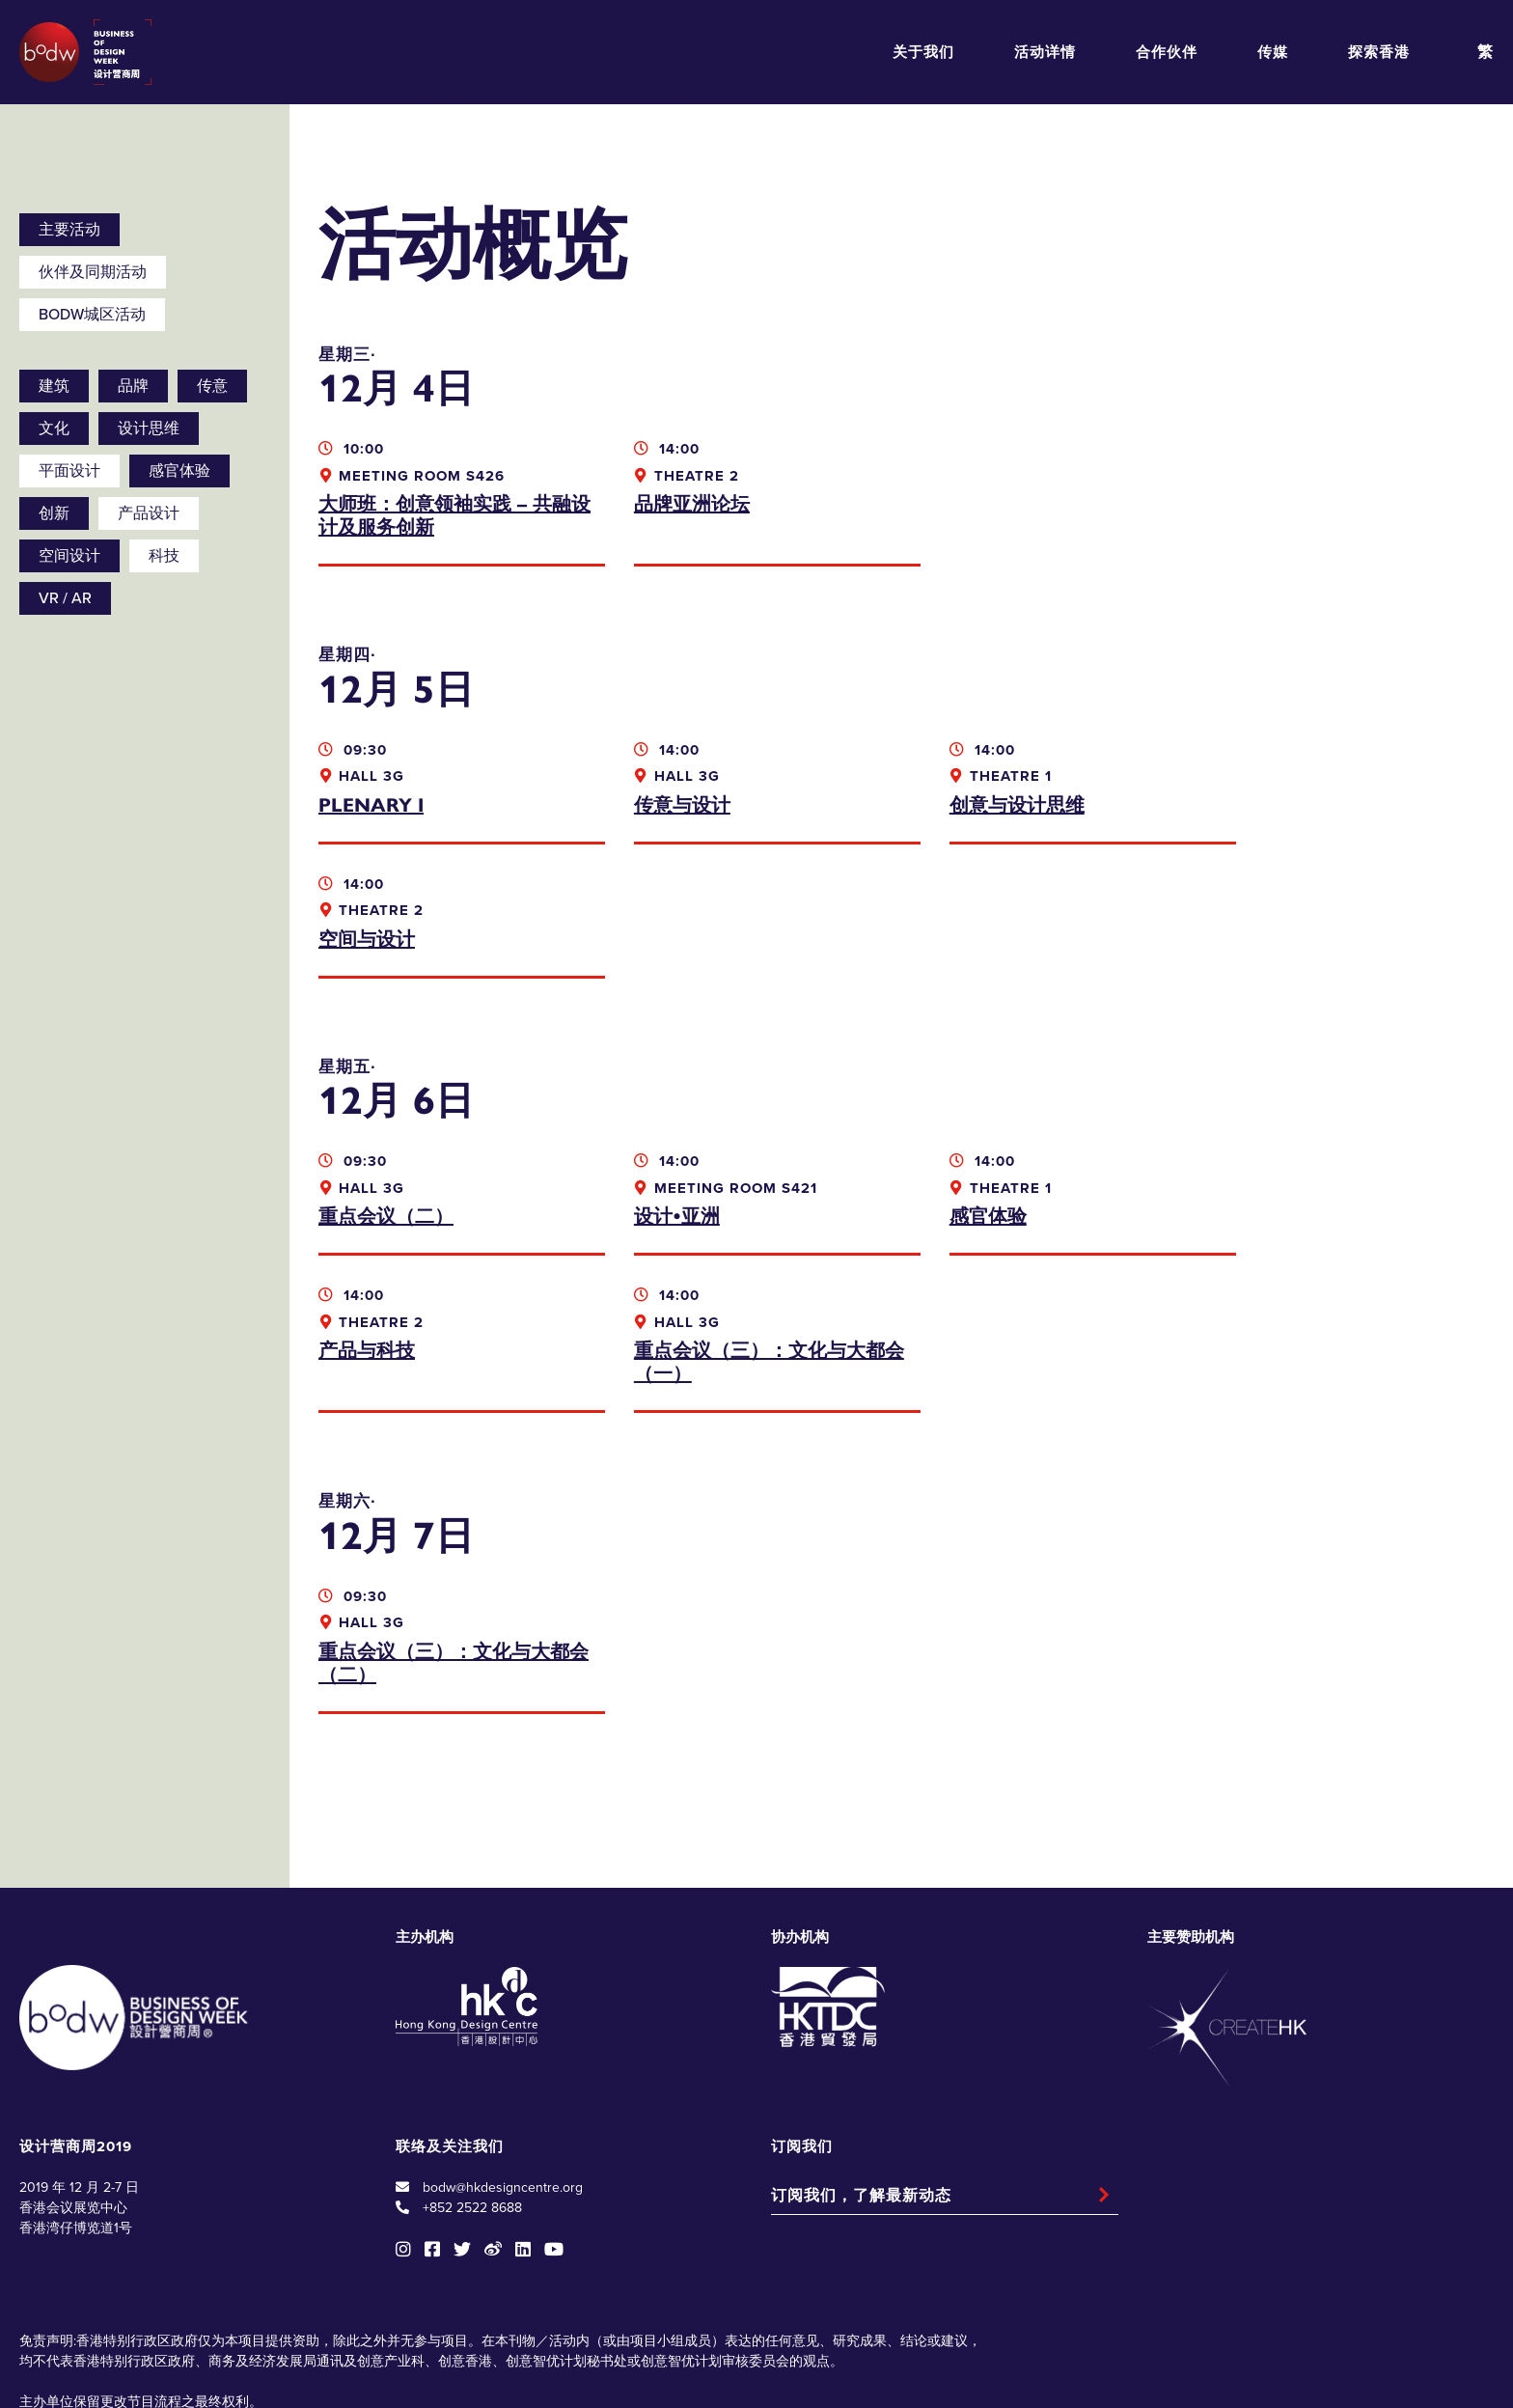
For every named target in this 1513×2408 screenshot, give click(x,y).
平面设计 (69, 471)
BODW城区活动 (92, 314)
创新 (54, 513)
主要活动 (69, 229)
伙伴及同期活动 (93, 272)
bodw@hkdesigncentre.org (503, 2053)
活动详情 (1045, 52)
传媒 (1272, 52)
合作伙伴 (1166, 52)
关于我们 (923, 52)
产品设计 (148, 513)
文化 (54, 428)
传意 (212, 386)
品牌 (133, 386)
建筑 (54, 386)
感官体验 (179, 471)
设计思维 (148, 428)
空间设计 (69, 556)
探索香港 (1379, 52)
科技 (164, 556)
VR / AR (65, 598)
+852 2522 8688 (472, 2073)
